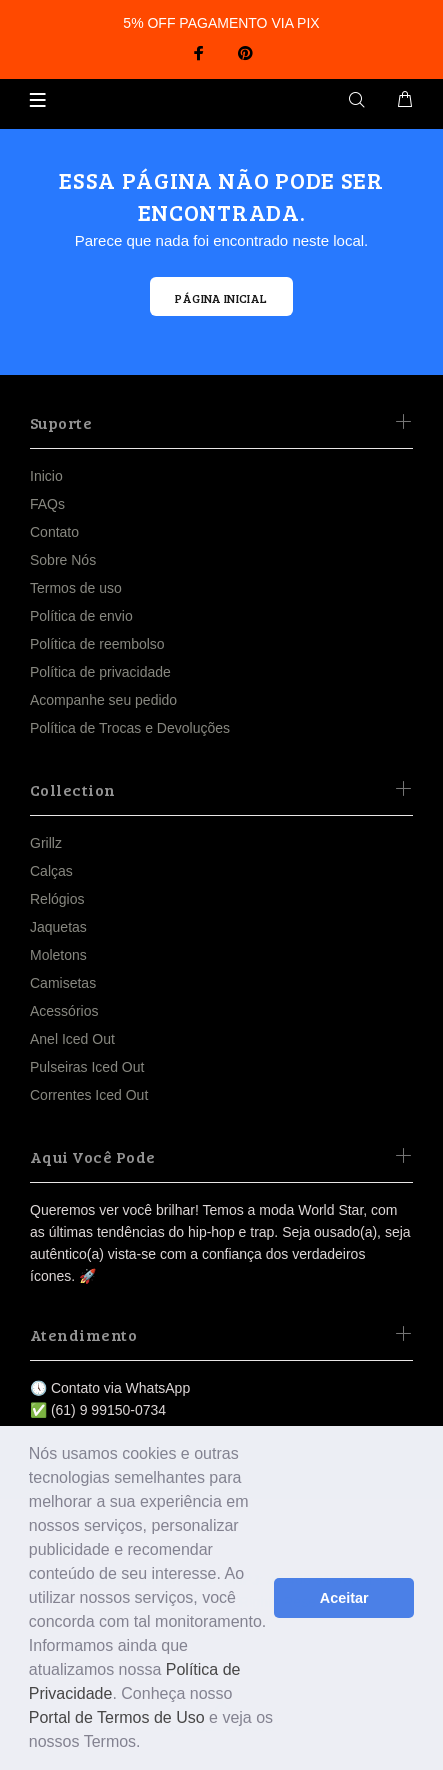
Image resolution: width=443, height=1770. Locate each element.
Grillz (46, 843)
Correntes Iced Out (89, 1095)
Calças (51, 871)
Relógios (57, 899)
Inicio (46, 476)
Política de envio (81, 616)
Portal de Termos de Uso (117, 1717)
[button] (148, 1744)
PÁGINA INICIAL (221, 298)
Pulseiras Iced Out (87, 1067)
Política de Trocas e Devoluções (130, 728)
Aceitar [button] (344, 1598)
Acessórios (64, 1011)
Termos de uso (76, 588)
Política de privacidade (100, 672)
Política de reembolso (97, 644)
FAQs (47, 504)
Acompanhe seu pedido (103, 700)
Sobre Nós (63, 560)
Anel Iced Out (72, 1039)
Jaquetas (58, 927)
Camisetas (63, 983)
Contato (54, 532)
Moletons (58, 955)
